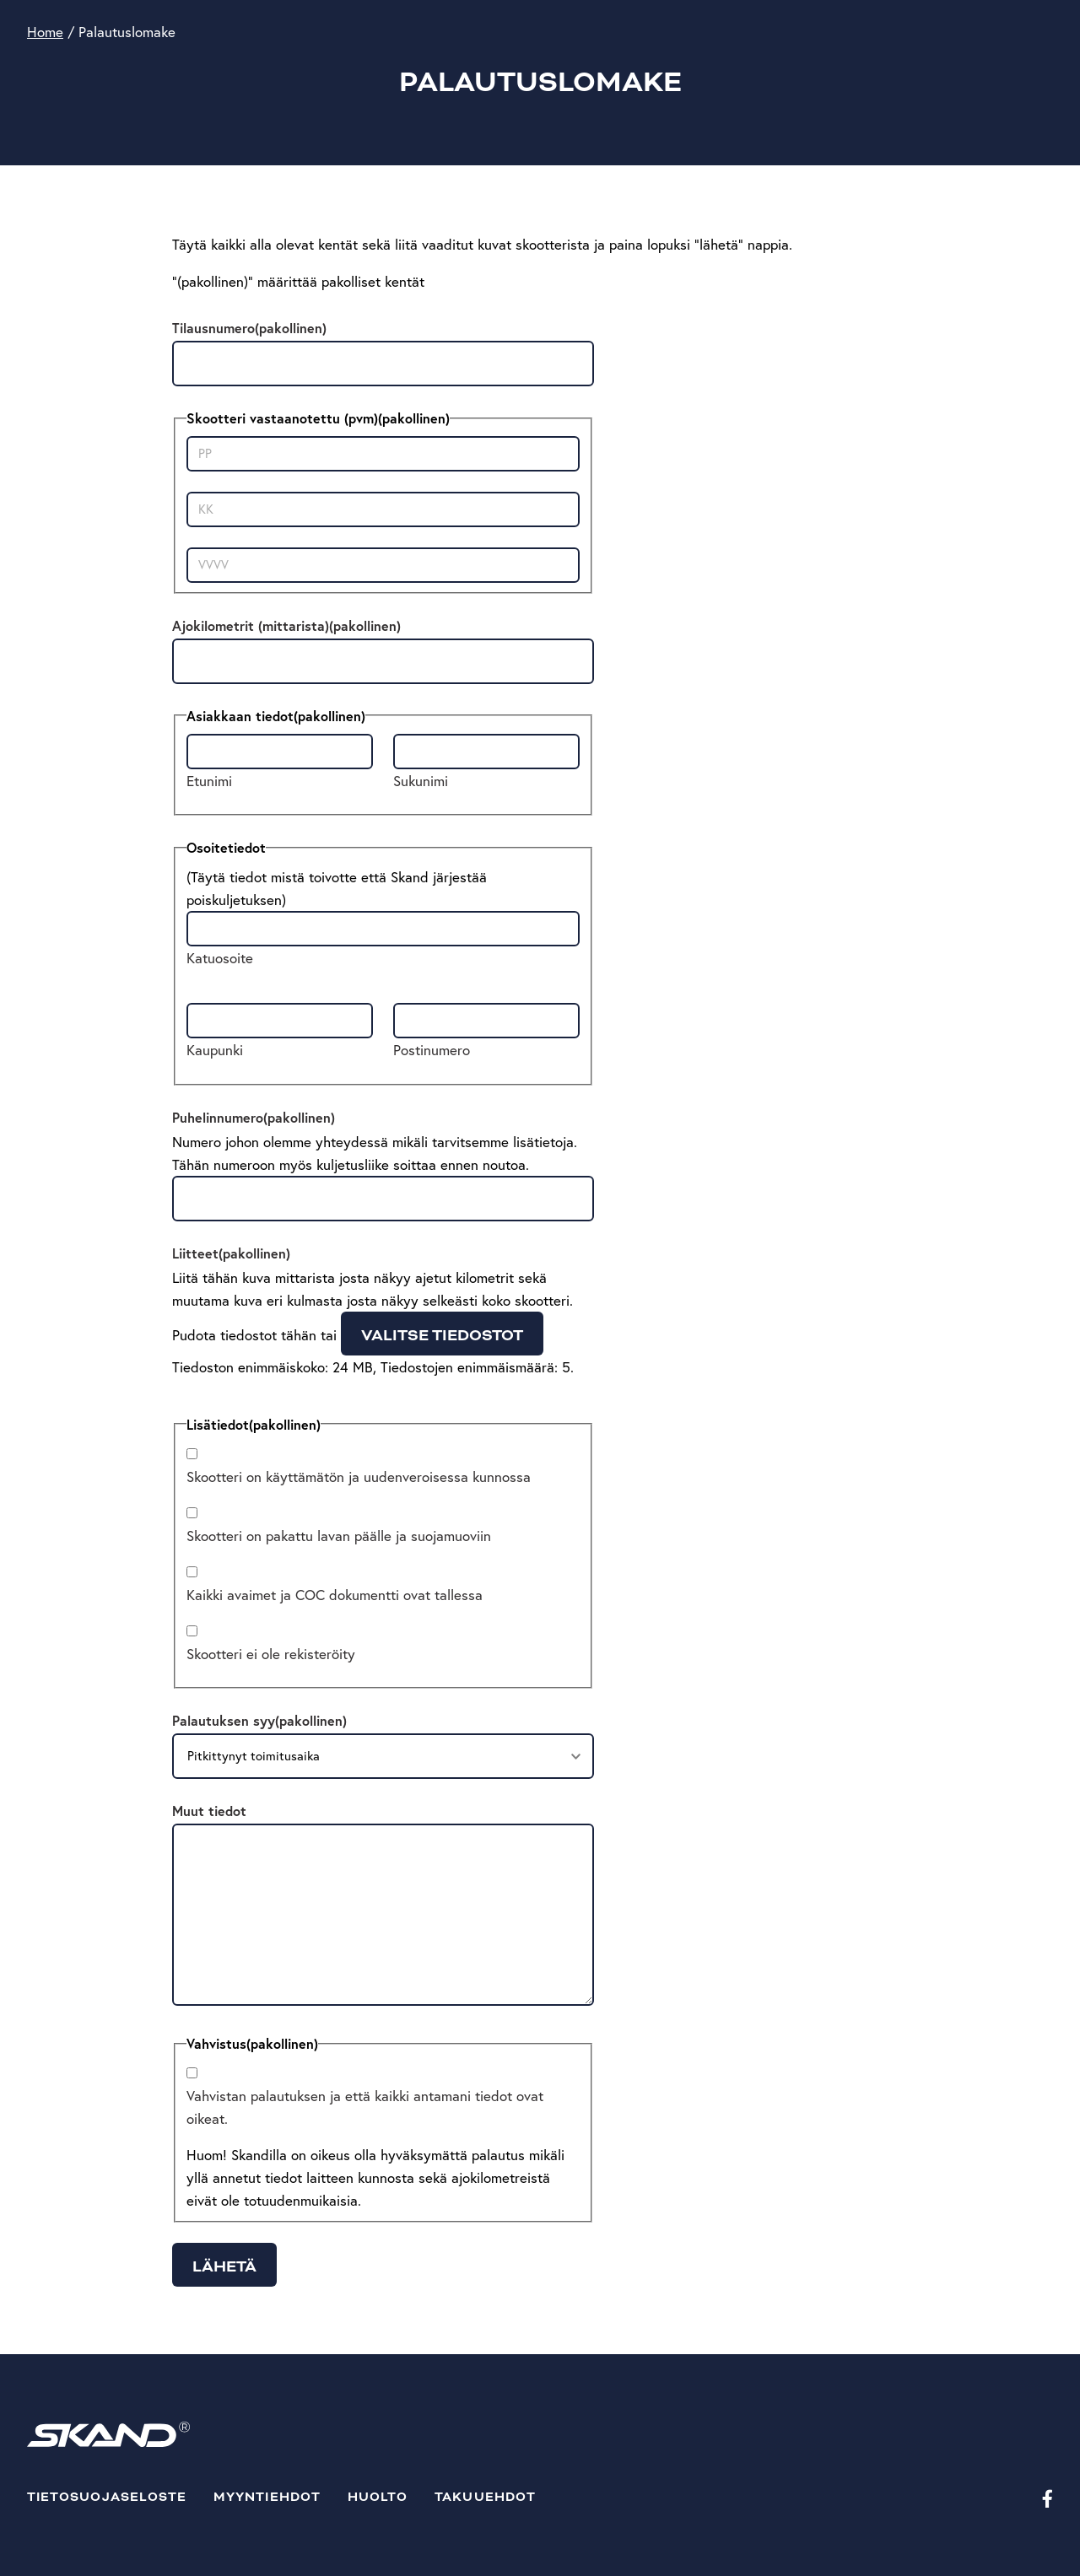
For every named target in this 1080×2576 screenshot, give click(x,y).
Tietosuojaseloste (106, 2497)
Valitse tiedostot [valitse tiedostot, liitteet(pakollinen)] (442, 1335)
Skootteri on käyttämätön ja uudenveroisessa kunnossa (358, 1476)
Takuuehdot (485, 2497)
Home (45, 31)
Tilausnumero (249, 328)
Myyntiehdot (267, 2497)
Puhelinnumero (253, 1117)
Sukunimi (420, 781)
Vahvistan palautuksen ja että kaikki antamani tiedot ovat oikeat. (364, 2107)
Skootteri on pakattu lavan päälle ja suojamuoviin (338, 1535)
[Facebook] (1047, 2498)
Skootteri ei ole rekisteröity (270, 1654)
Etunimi (209, 781)
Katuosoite (219, 958)
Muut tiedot (209, 1811)
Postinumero (431, 1050)
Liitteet (231, 1253)
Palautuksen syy (259, 1720)
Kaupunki (214, 1050)
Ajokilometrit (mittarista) (286, 625)
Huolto (378, 2497)
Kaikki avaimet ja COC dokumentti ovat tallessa (334, 1594)
